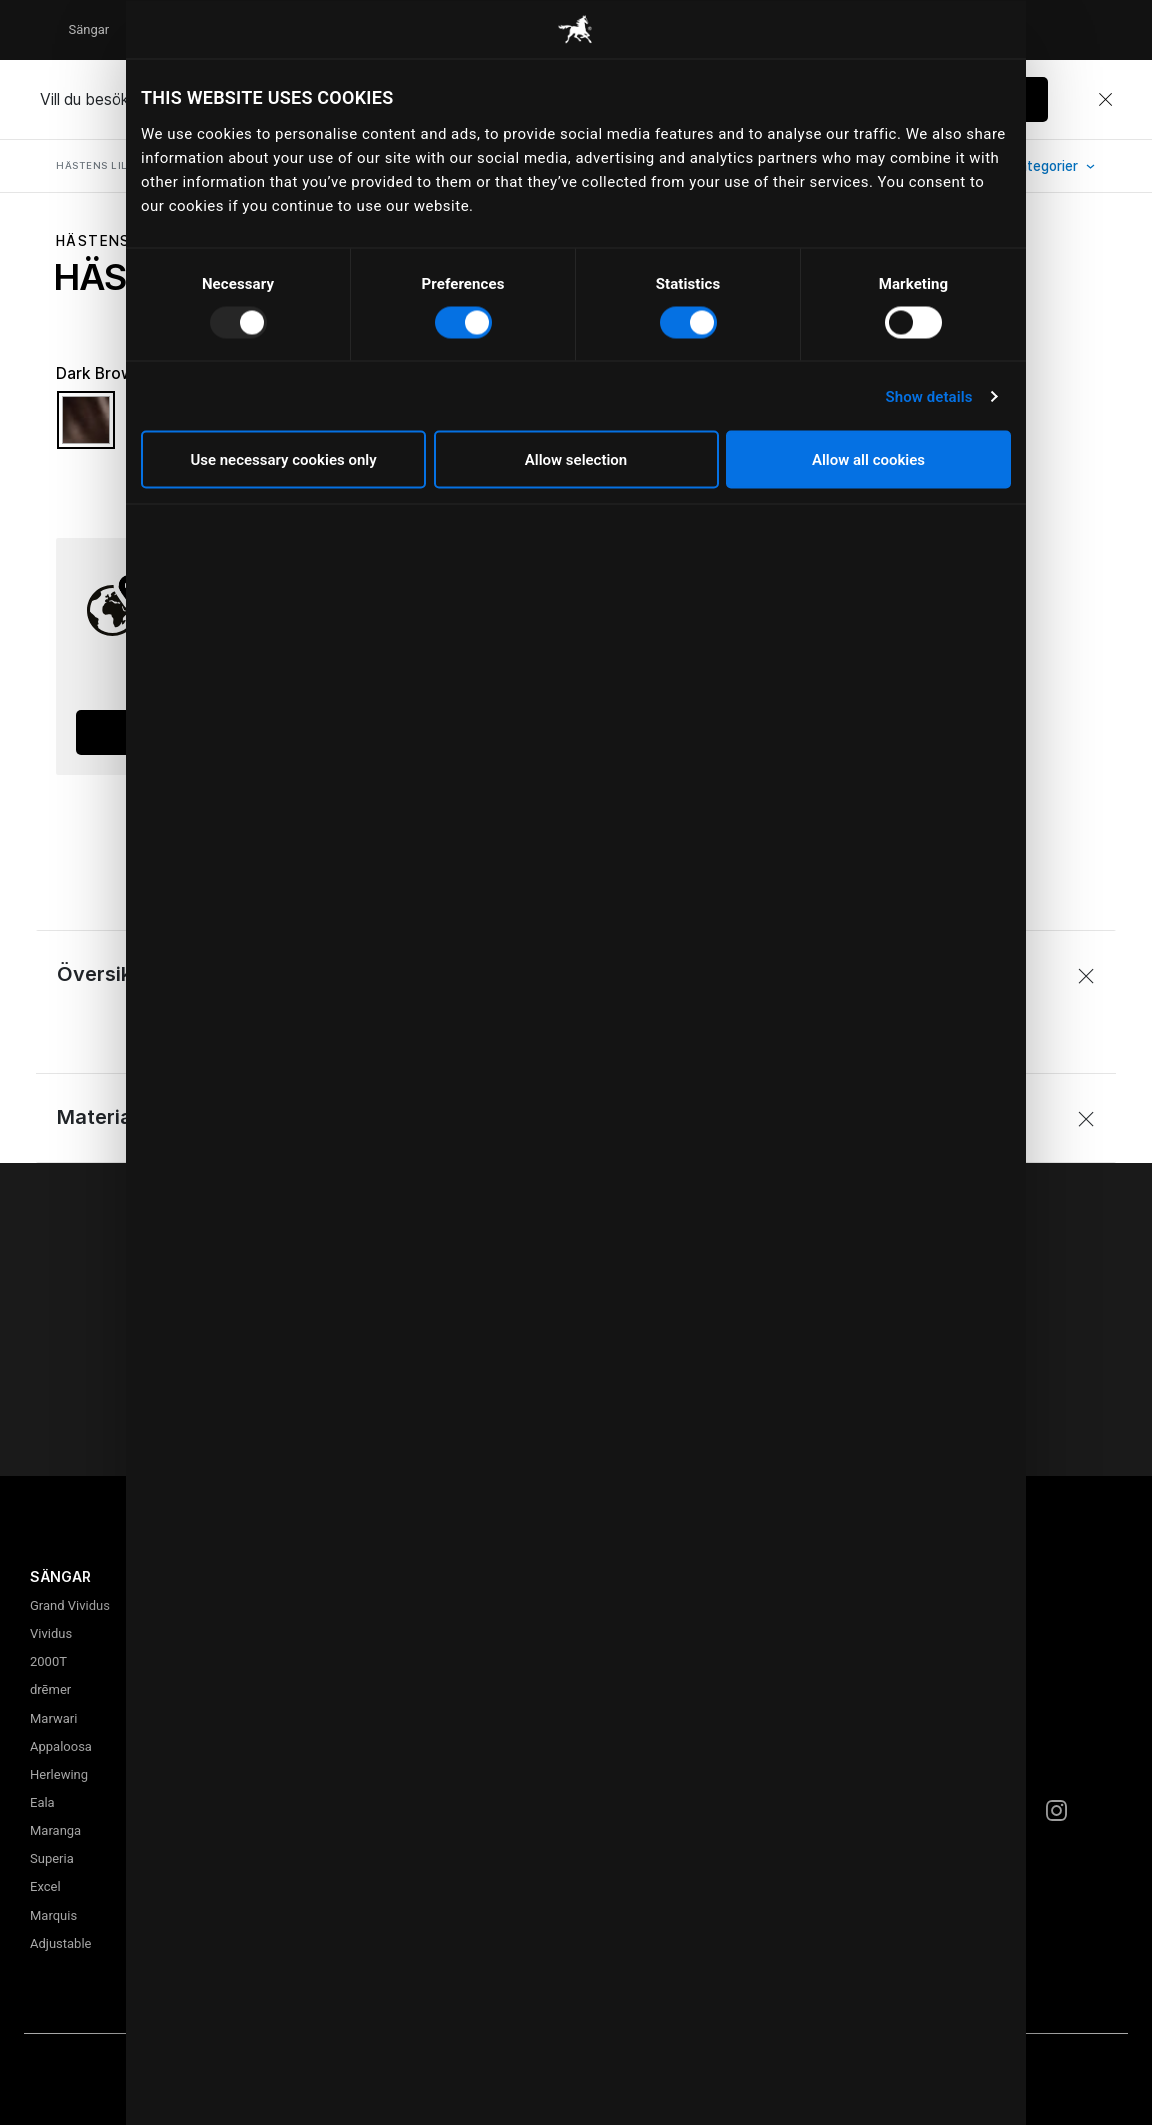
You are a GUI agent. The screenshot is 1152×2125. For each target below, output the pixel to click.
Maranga (55, 1830)
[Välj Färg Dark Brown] (86, 429)
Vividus (51, 1633)
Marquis (53, 1915)
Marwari (53, 1718)
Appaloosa (61, 1746)
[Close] (1105, 100)
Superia (52, 1858)
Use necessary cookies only (283, 460)
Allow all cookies (868, 460)
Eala (42, 1802)
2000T (48, 1661)
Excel (45, 1886)
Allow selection (576, 460)
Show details (928, 396)
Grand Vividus (70, 1605)
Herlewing (59, 1774)
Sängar (88, 29)
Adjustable (60, 1943)
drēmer (50, 1689)
